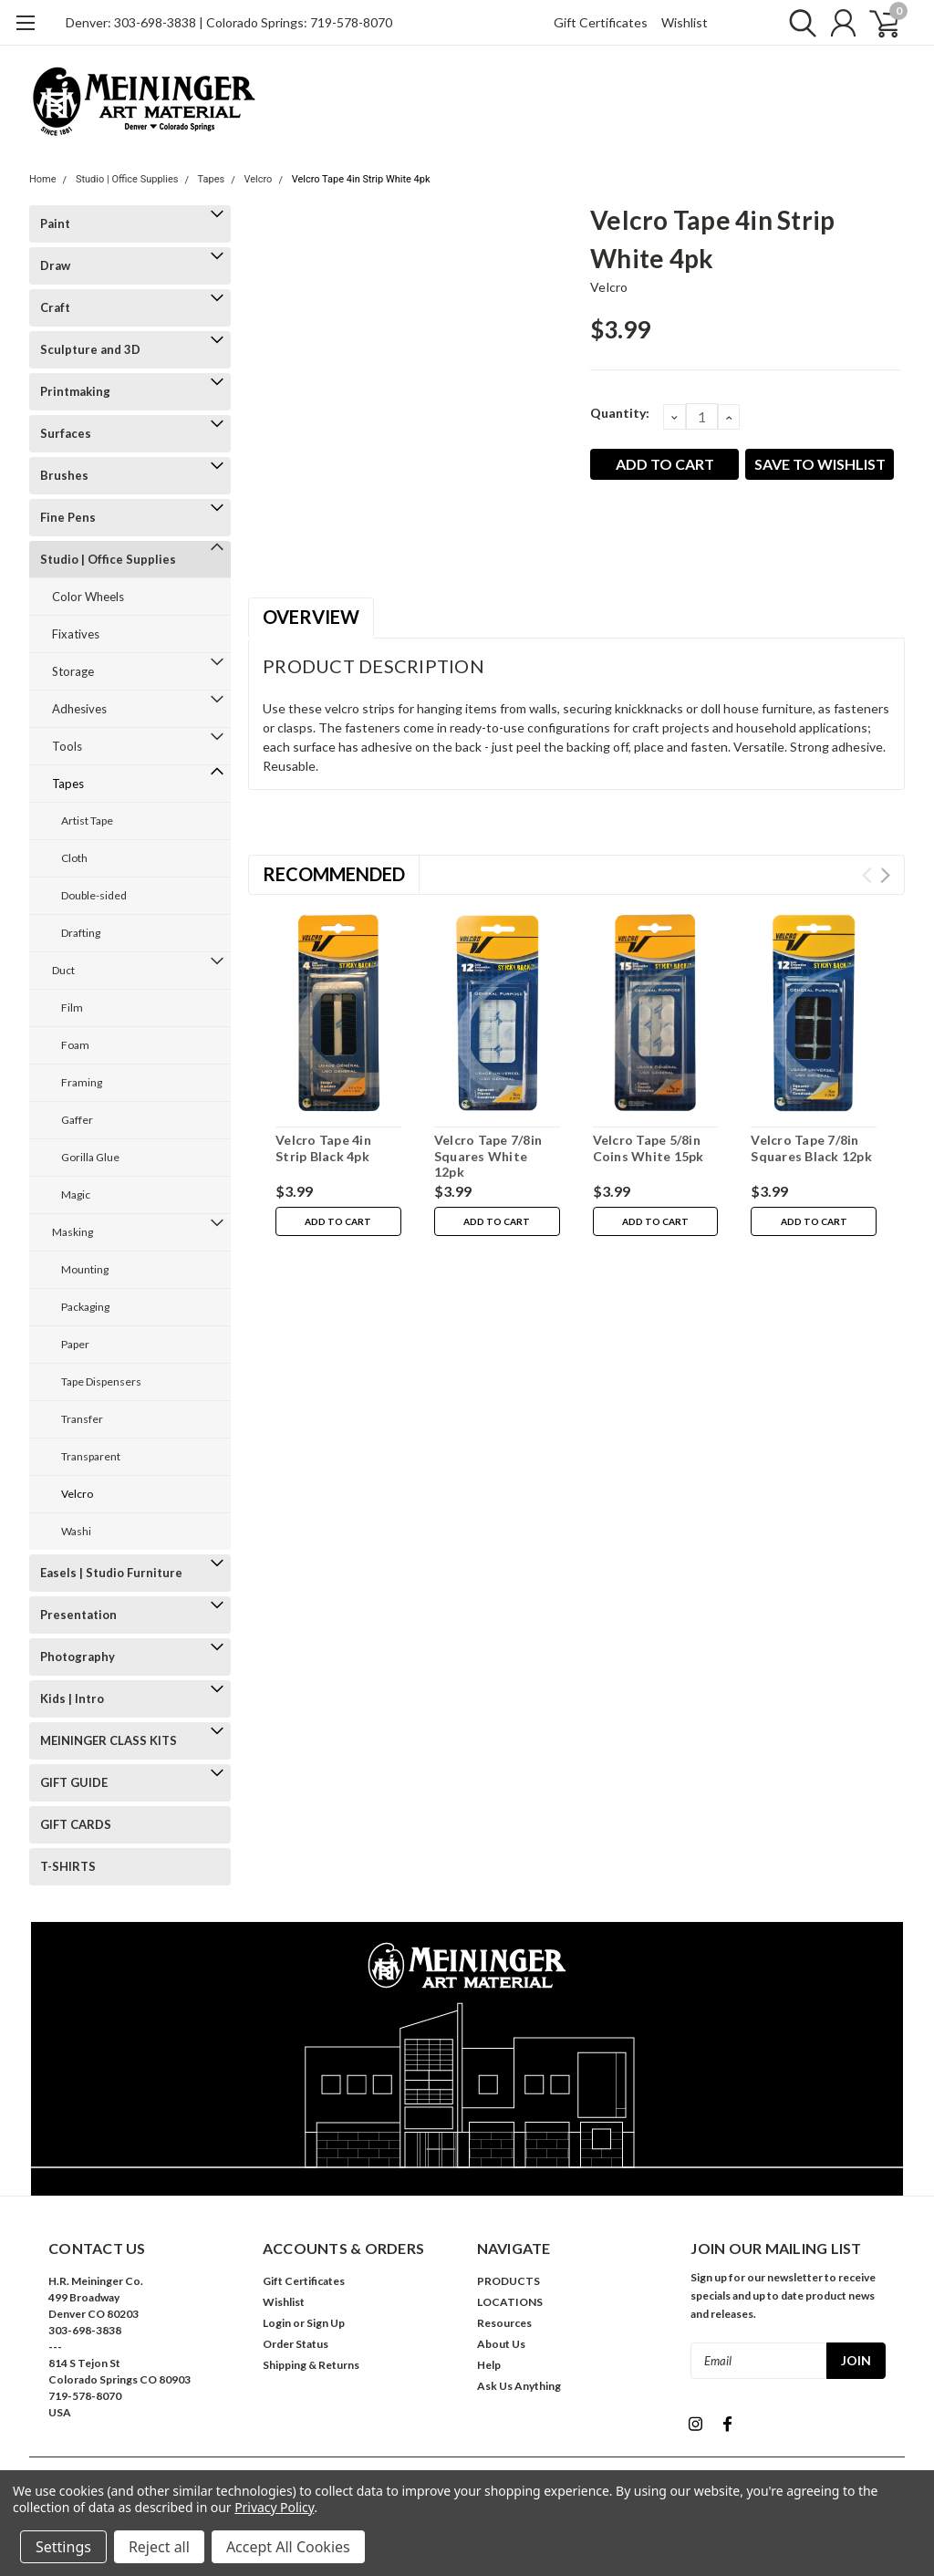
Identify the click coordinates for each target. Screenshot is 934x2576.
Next (885, 875)
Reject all (159, 2547)
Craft (55, 307)
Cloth (74, 858)
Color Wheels (88, 596)
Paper (75, 1344)
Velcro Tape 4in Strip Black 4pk (323, 1148)
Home (43, 179)
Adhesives (79, 708)
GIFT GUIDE (74, 1782)
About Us (501, 2344)
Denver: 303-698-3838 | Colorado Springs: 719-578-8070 (229, 22)
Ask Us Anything (519, 2386)
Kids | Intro (72, 1698)
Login (277, 2323)
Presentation (78, 1614)
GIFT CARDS (75, 1824)
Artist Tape (87, 820)
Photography (77, 1656)
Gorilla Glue (90, 1157)
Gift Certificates (601, 22)
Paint (55, 223)
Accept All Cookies (288, 2547)
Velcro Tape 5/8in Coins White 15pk (648, 1148)
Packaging (85, 1307)
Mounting (85, 1269)
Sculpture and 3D (90, 349)
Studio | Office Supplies (127, 179)
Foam (75, 1045)
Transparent (90, 1456)
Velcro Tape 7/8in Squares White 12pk (488, 1155)
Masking (72, 1232)
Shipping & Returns (311, 2365)
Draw (55, 265)
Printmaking (75, 391)
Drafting (80, 933)
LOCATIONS (510, 2302)
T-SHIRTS (68, 1866)
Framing (81, 1082)
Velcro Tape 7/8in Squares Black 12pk (811, 1148)
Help (489, 2365)
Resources (504, 2323)
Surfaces (65, 433)
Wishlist (684, 22)
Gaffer (77, 1120)
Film (72, 1007)
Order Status (295, 2344)
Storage (73, 671)
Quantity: (619, 413)
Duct (63, 970)
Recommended (334, 874)
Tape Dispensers (101, 1381)
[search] (798, 23)
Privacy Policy (274, 2507)
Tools (67, 746)
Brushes (64, 475)
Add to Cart (338, 1221)
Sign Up (325, 2323)
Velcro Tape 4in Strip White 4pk (361, 179)
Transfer (82, 1419)
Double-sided (94, 895)
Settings (63, 2547)
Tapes (211, 179)
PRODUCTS (508, 2281)
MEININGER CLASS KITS (108, 1740)
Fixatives (75, 634)
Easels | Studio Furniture (111, 1572)
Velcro (258, 179)
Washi (76, 1531)
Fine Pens (68, 517)
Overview (311, 617)
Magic (75, 1194)
